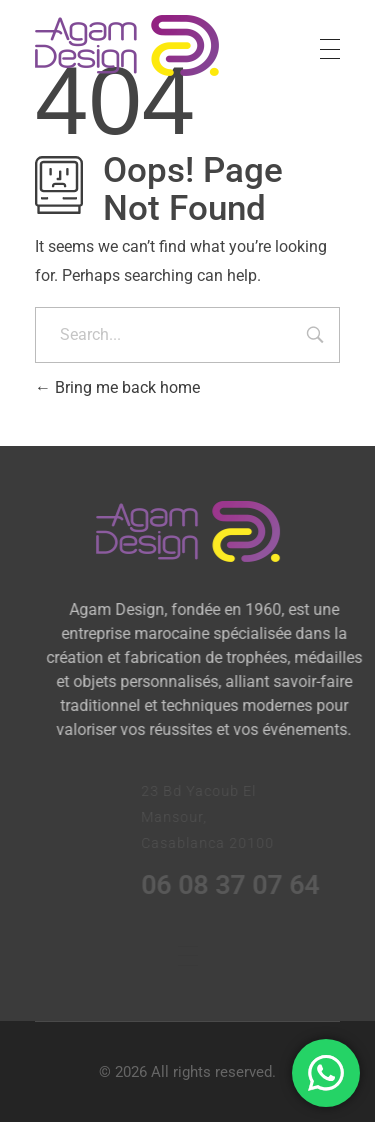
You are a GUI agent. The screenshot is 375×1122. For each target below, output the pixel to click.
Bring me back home (117, 387)
